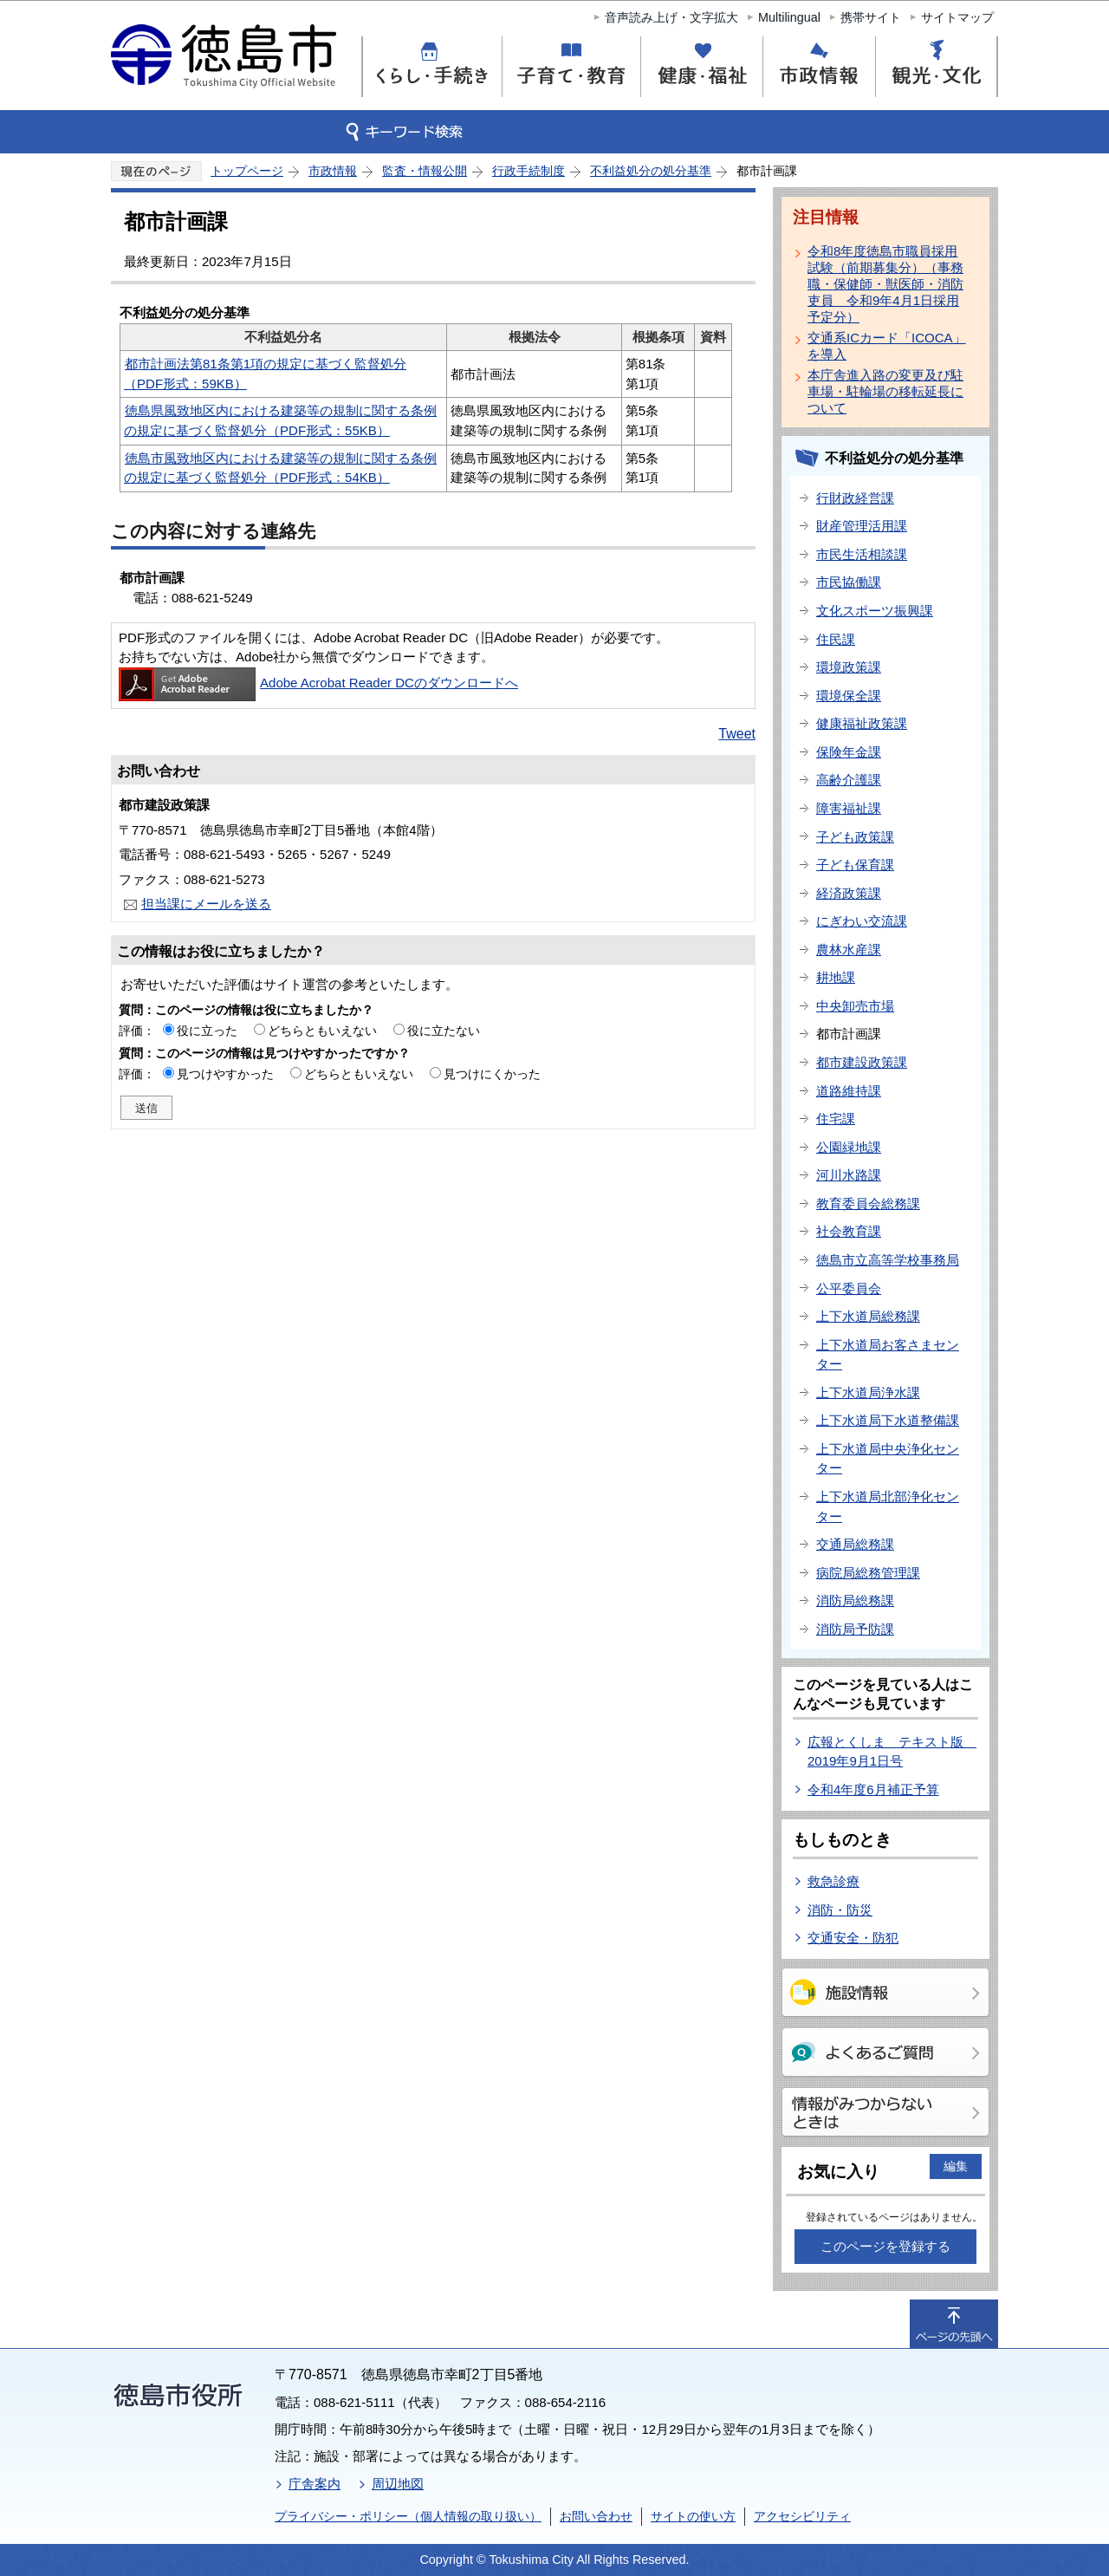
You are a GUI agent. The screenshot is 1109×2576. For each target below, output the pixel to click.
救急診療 (833, 1881)
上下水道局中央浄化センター (887, 1458)
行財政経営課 (855, 498)
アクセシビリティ (802, 2516)
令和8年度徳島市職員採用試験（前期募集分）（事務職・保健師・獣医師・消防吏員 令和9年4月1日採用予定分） (885, 284)
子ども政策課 (855, 836)
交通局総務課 (855, 1544)
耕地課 (835, 977)
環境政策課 (848, 667)
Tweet (737, 733)
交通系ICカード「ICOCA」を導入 (886, 345)
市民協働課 (848, 582)
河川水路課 (848, 1175)
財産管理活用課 (861, 525)
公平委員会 (848, 1288)
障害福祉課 (848, 808)
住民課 (835, 639)
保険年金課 (848, 752)
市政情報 (332, 171)
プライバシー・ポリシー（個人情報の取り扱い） (408, 2516)
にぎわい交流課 (861, 921)
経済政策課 (848, 893)
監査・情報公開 (424, 171)
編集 (956, 2166)
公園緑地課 (848, 1147)
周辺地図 (398, 2483)
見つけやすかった (225, 1074)
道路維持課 (848, 1090)
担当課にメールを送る (206, 903)
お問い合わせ (596, 2516)
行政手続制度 (528, 171)
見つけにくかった (492, 1074)
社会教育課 (848, 1231)
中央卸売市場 (855, 1006)
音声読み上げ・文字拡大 (671, 17)
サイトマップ (957, 17)
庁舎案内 (314, 2483)
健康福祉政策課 (861, 723)
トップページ (247, 171)
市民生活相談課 (861, 554)
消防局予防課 (855, 1629)
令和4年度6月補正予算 (873, 1789)
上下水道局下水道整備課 (887, 1420)
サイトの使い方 (693, 2516)
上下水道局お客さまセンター (887, 1354)
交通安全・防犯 (852, 1937)
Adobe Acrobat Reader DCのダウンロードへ (318, 682)
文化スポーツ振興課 (874, 610)
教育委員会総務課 (868, 1203)
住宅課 (835, 1118)
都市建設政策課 (861, 1062)
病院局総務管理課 (868, 1572)
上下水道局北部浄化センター (887, 1506)
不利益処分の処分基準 (650, 171)
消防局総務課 (855, 1600)
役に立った (207, 1031)
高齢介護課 (848, 779)
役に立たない (443, 1031)
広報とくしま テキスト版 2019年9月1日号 (891, 1751)
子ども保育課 (855, 864)
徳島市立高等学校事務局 (887, 1259)
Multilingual (789, 17)
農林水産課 (848, 949)
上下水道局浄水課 (868, 1392)
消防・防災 (839, 1910)
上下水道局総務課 (868, 1316)
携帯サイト (870, 17)
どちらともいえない (322, 1031)
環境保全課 (848, 695)
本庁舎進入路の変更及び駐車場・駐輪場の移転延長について (885, 391)
